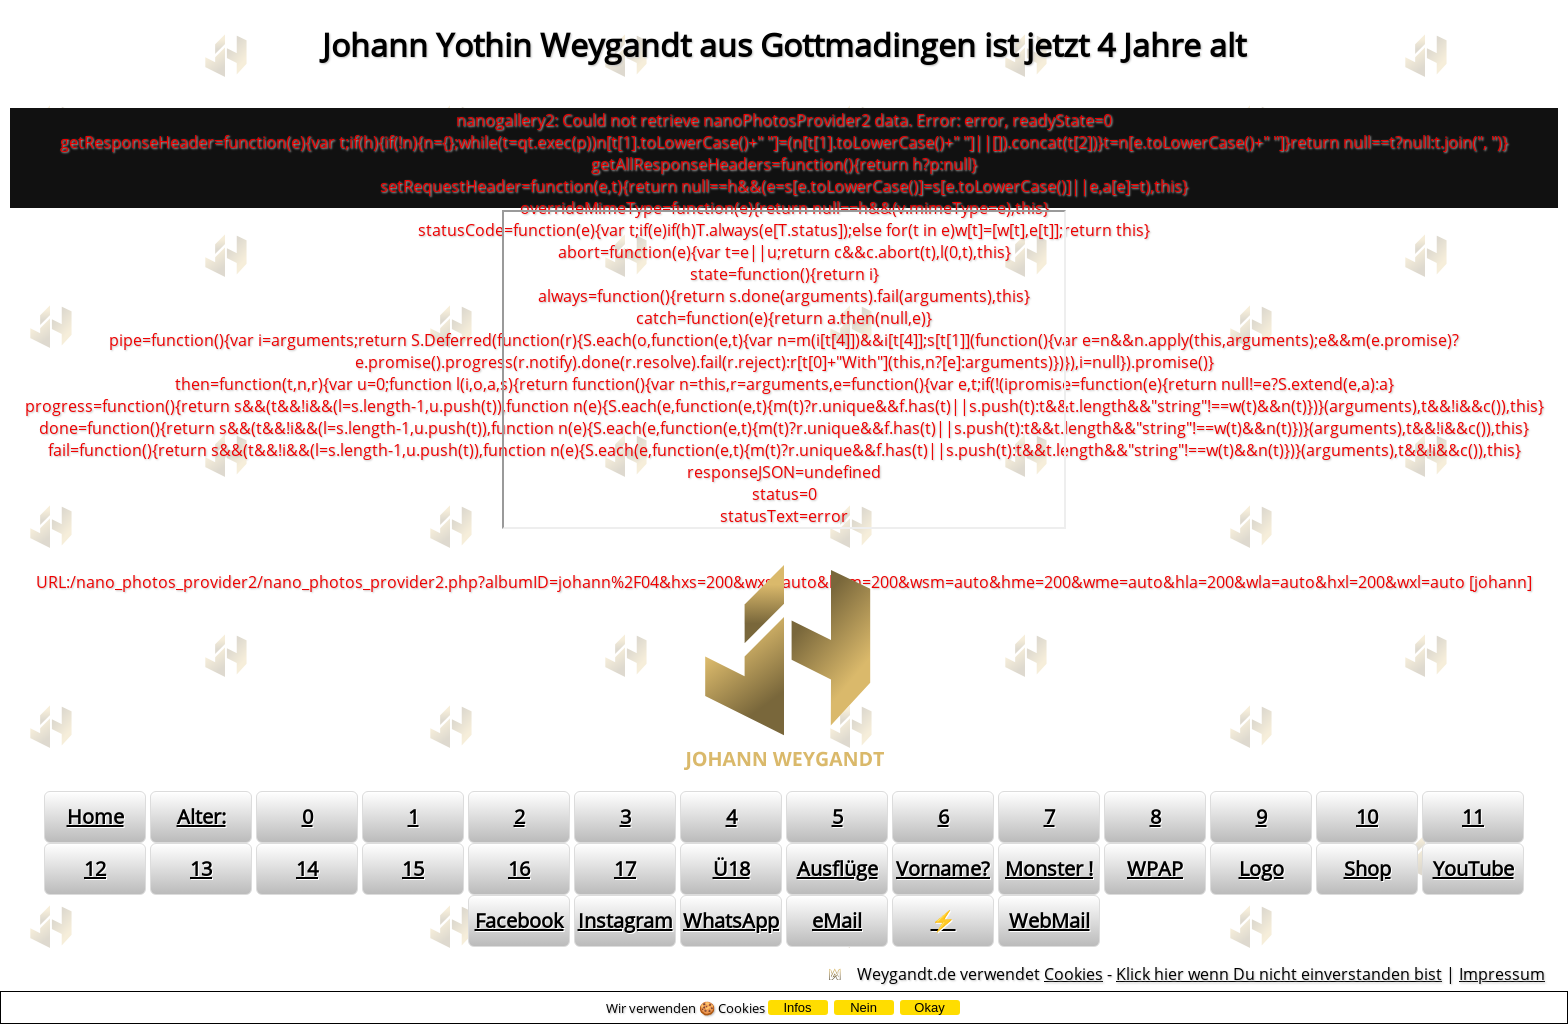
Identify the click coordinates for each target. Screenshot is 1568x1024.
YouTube (1473, 868)
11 (1473, 816)
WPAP (1155, 868)
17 (625, 868)
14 (307, 868)
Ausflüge (837, 868)
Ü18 (731, 868)
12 (95, 868)
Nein (863, 1007)
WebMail (1049, 920)
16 (519, 868)
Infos (797, 1007)
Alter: (201, 816)
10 (1367, 816)
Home (95, 816)
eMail (837, 920)
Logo (1261, 868)
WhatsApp (731, 920)
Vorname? (943, 868)
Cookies (1073, 974)
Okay (929, 1007)
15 (413, 868)
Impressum (1502, 974)
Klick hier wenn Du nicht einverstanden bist (1279, 974)
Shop (1367, 868)
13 (201, 868)
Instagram (625, 920)
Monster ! (1049, 868)
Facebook (519, 920)
